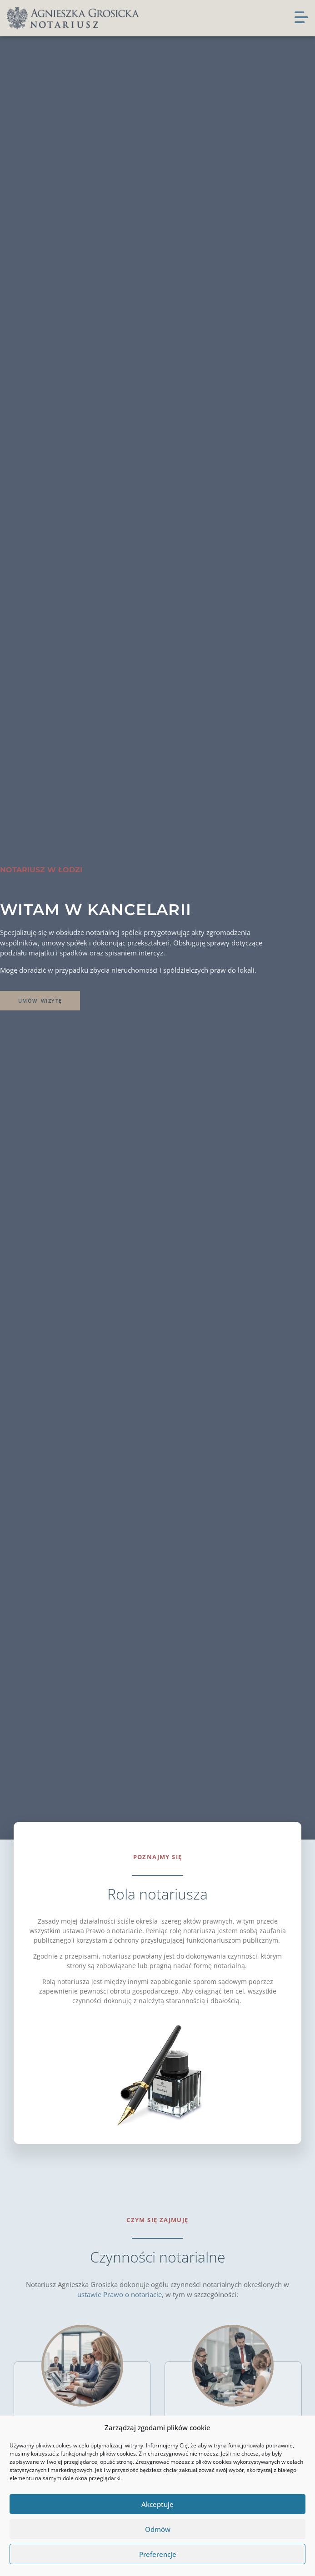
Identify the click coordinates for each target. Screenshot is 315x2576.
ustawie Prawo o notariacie (119, 2294)
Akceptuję (157, 2504)
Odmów (157, 2529)
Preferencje (157, 2554)
